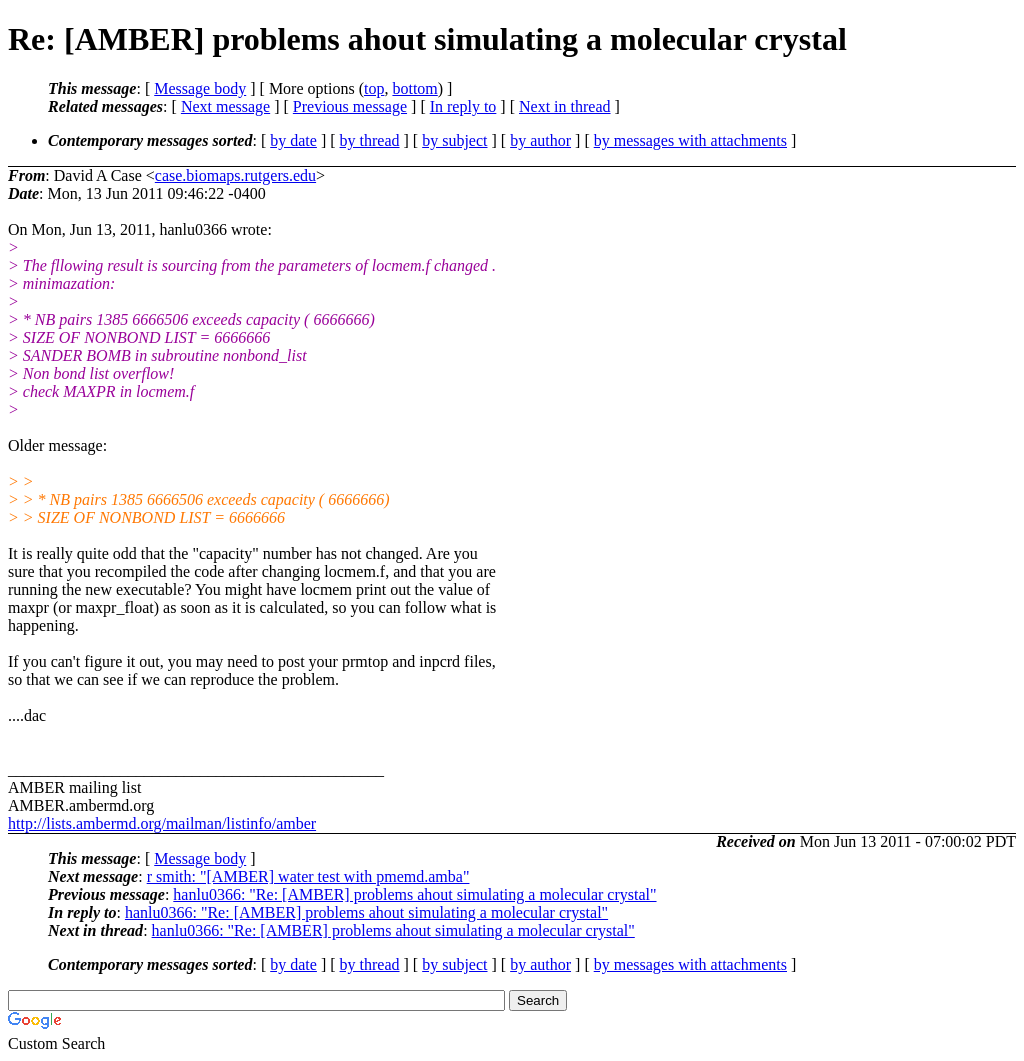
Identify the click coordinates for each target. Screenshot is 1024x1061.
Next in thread (565, 106)
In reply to (463, 106)
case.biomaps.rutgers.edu (235, 175)
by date (293, 140)
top (374, 88)
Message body (200, 88)
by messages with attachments (690, 140)
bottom (414, 88)
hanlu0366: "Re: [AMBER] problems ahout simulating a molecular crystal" (414, 894)
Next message (225, 106)
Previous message (350, 106)
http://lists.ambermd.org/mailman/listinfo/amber (162, 823)
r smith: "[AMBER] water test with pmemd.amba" (308, 876)
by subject (454, 140)
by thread (370, 140)
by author (540, 140)
